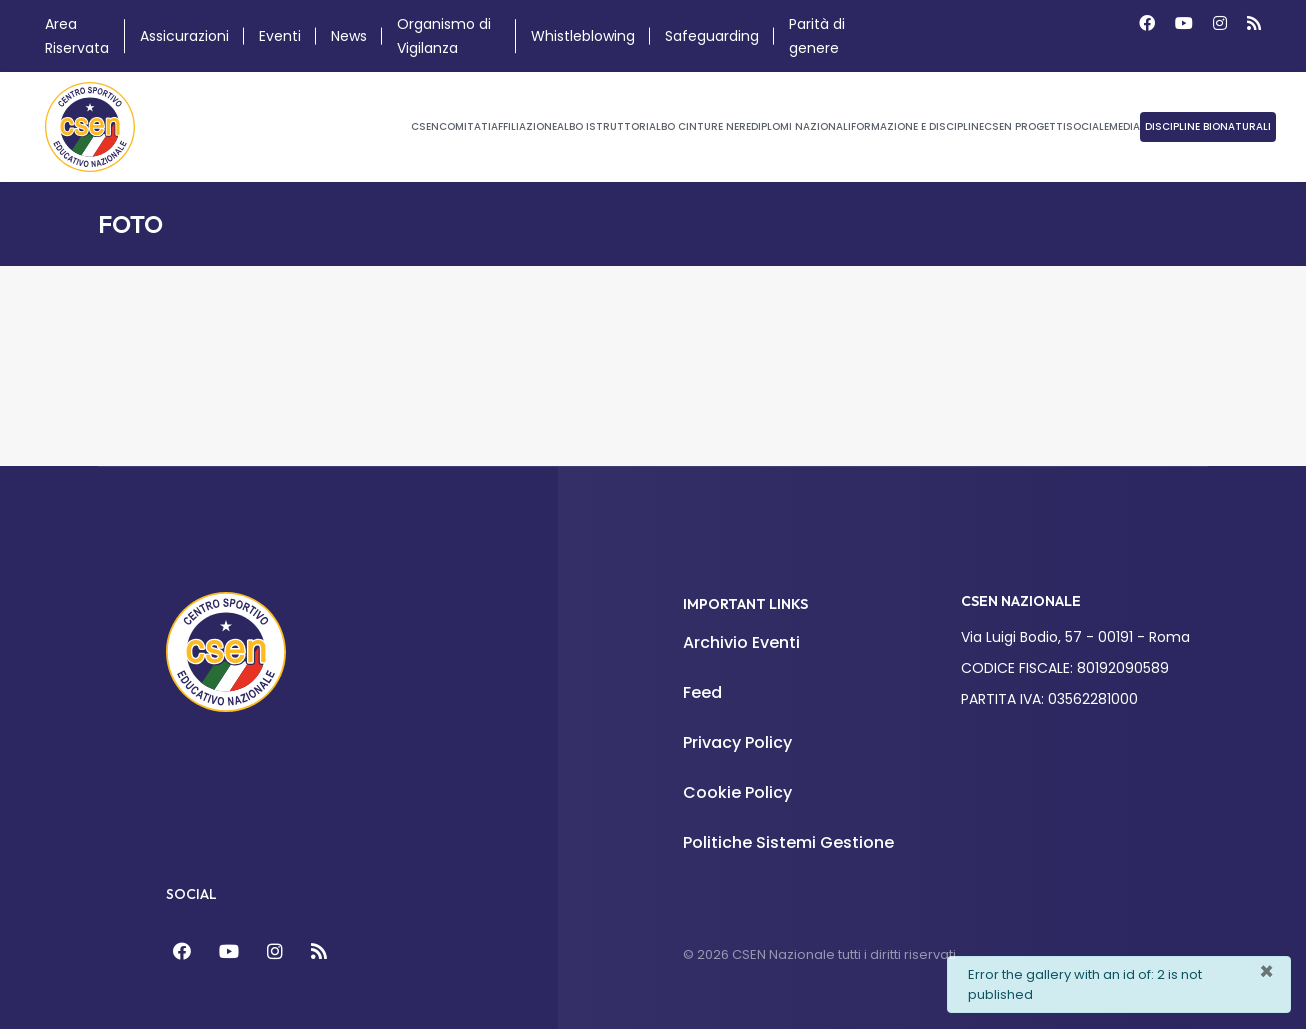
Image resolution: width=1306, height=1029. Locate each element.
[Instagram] (1220, 23)
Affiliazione (524, 126)
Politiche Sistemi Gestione (788, 842)
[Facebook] (1147, 23)
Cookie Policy (737, 792)
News (349, 36)
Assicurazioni (184, 36)
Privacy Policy (737, 742)
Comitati (465, 126)
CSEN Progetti (1025, 126)
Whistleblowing (583, 36)
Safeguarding (712, 36)
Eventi (280, 36)
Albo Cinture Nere (700, 126)
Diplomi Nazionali (801, 126)
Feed (702, 692)
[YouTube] (229, 951)
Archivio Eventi (741, 642)
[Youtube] (1184, 23)
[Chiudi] (1266, 972)
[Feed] (319, 951)
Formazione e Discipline (917, 126)
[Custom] (1254, 23)
